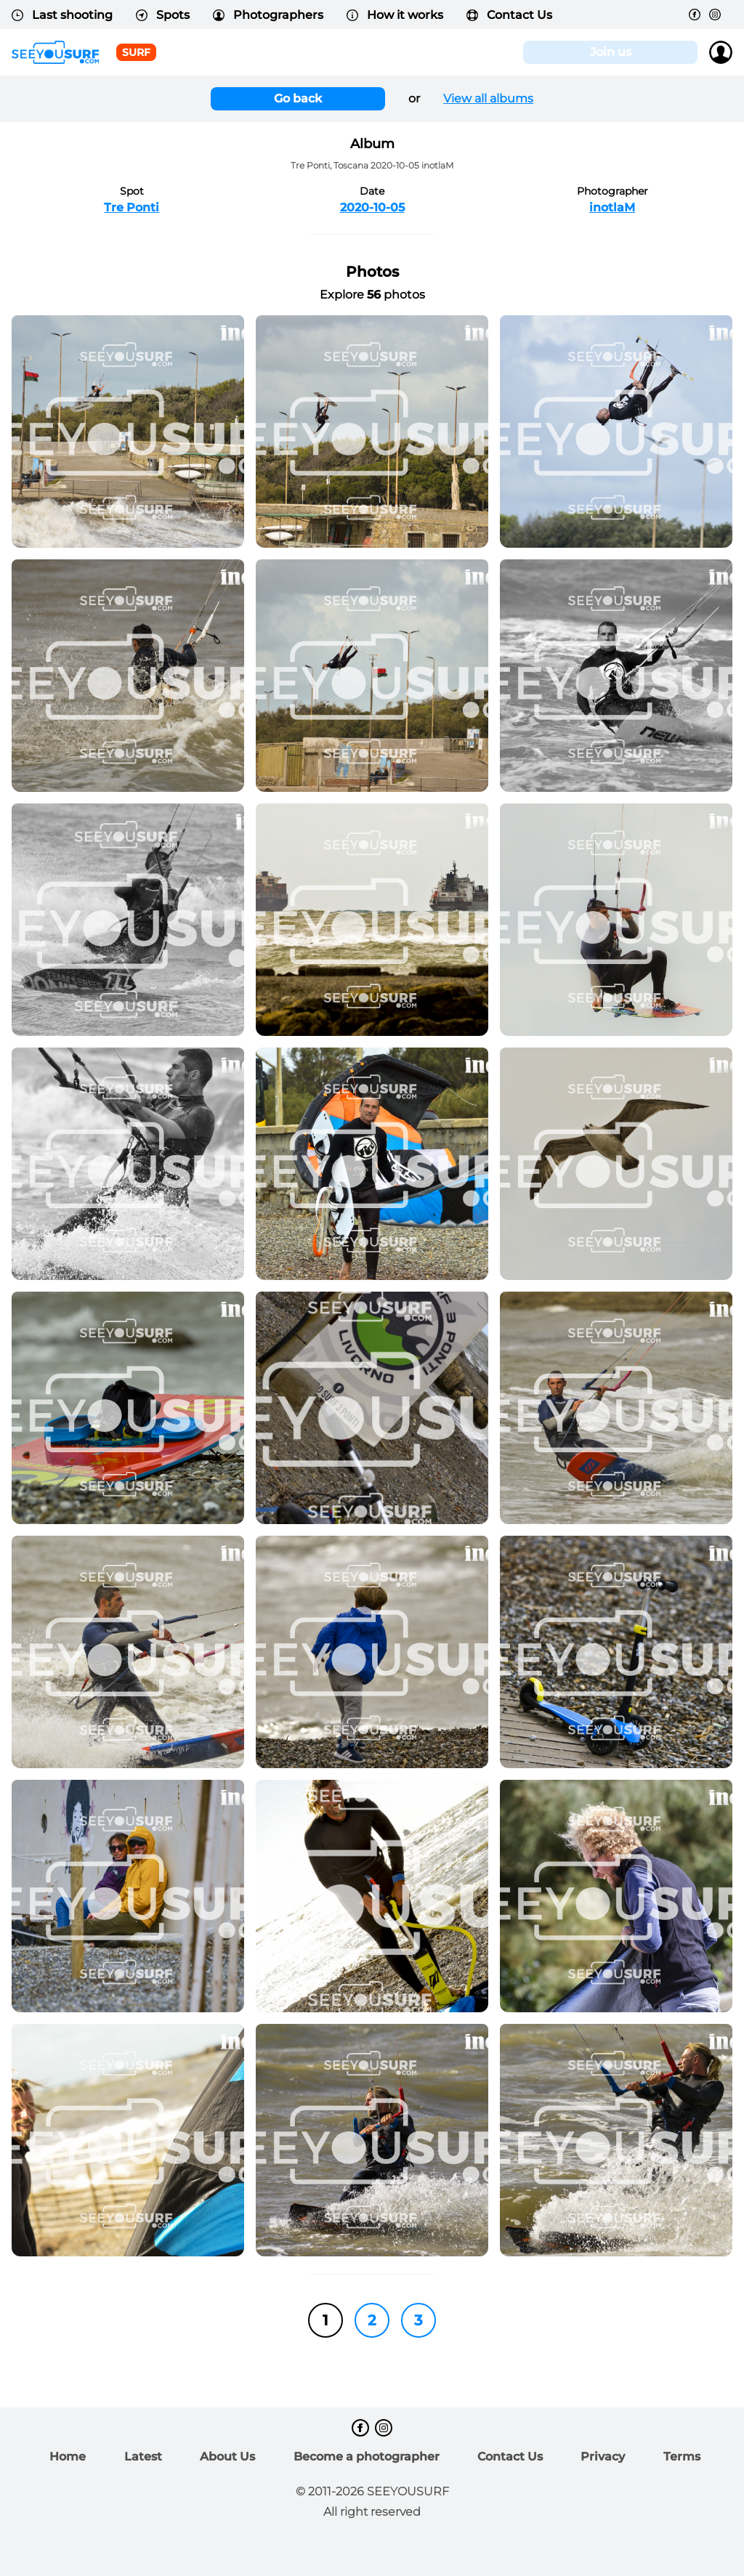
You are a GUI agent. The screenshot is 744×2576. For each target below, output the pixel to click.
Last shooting (62, 15)
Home (67, 2456)
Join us (610, 52)
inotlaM (612, 207)
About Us (227, 2456)
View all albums (488, 98)
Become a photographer (367, 2456)
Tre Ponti (131, 207)
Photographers (268, 15)
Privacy (603, 2456)
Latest (143, 2456)
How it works (395, 15)
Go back (298, 98)
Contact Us (509, 15)
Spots (163, 15)
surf (136, 52)
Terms (681, 2456)
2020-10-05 (372, 207)
